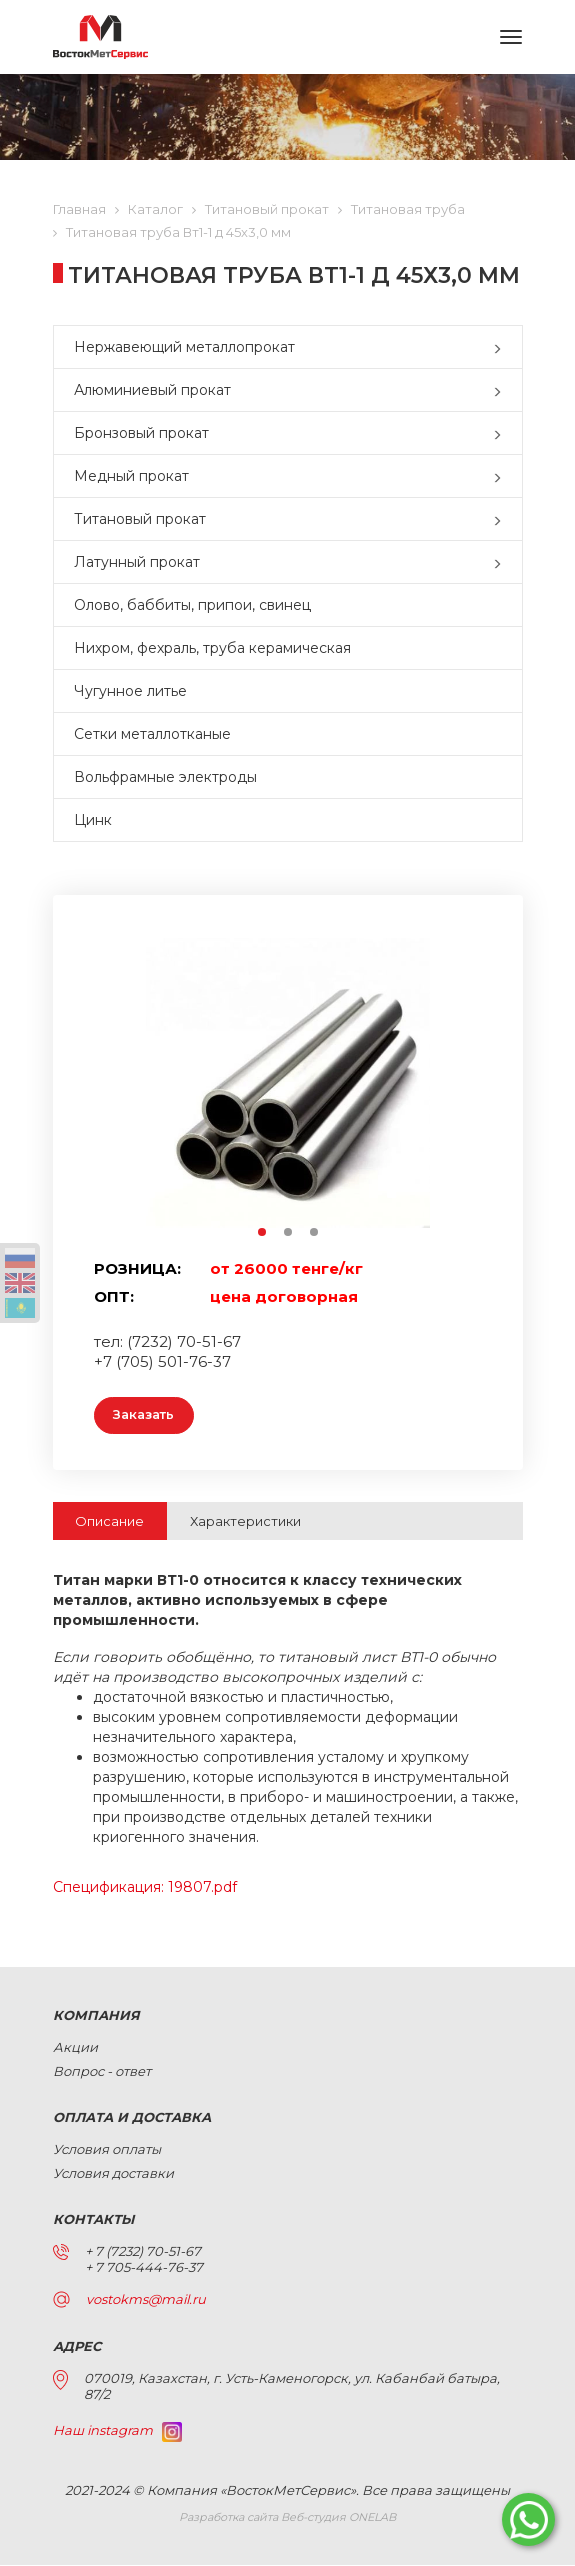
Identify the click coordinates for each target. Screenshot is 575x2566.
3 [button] (315, 1233)
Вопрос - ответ (102, 2072)
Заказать (148, 1416)
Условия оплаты (107, 2150)
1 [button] (263, 1233)
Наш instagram (117, 2431)
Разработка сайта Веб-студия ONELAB (287, 2518)
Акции (75, 2048)
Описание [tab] (109, 1522)
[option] (288, 1083)
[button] (502, 347)
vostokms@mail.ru (146, 2300)
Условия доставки (113, 2174)
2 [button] (289, 1233)
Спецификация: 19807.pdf (145, 1888)
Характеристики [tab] (245, 1522)
